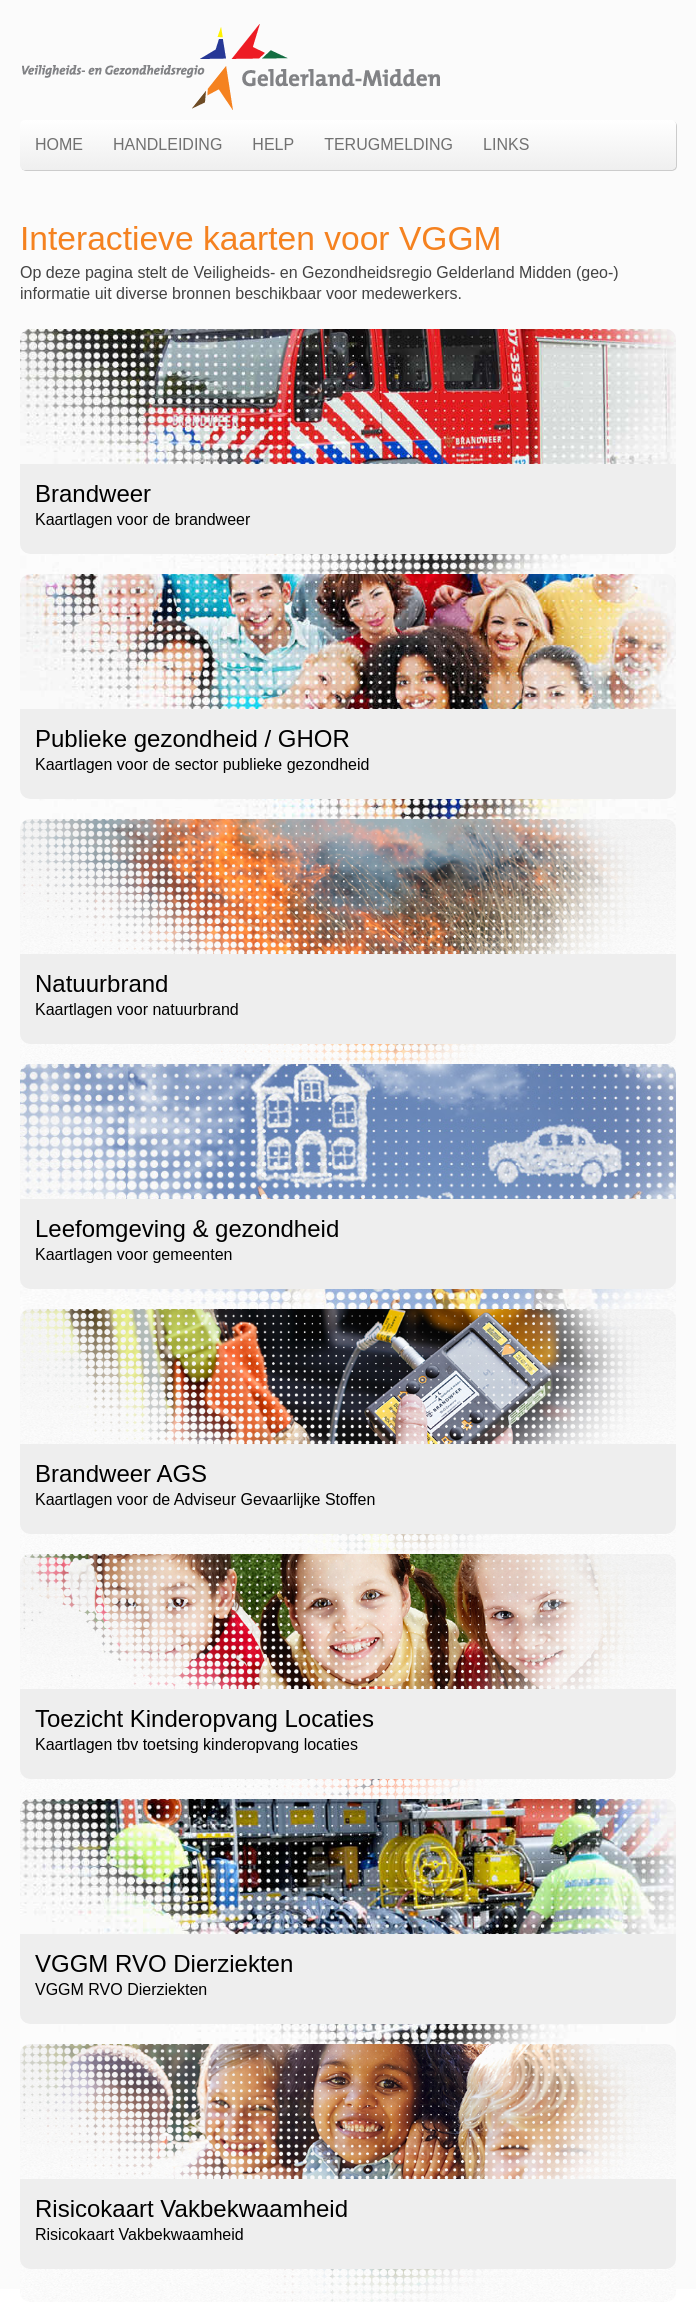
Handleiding (167, 144)
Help (273, 144)
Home (59, 144)
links (506, 144)
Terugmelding (388, 144)
